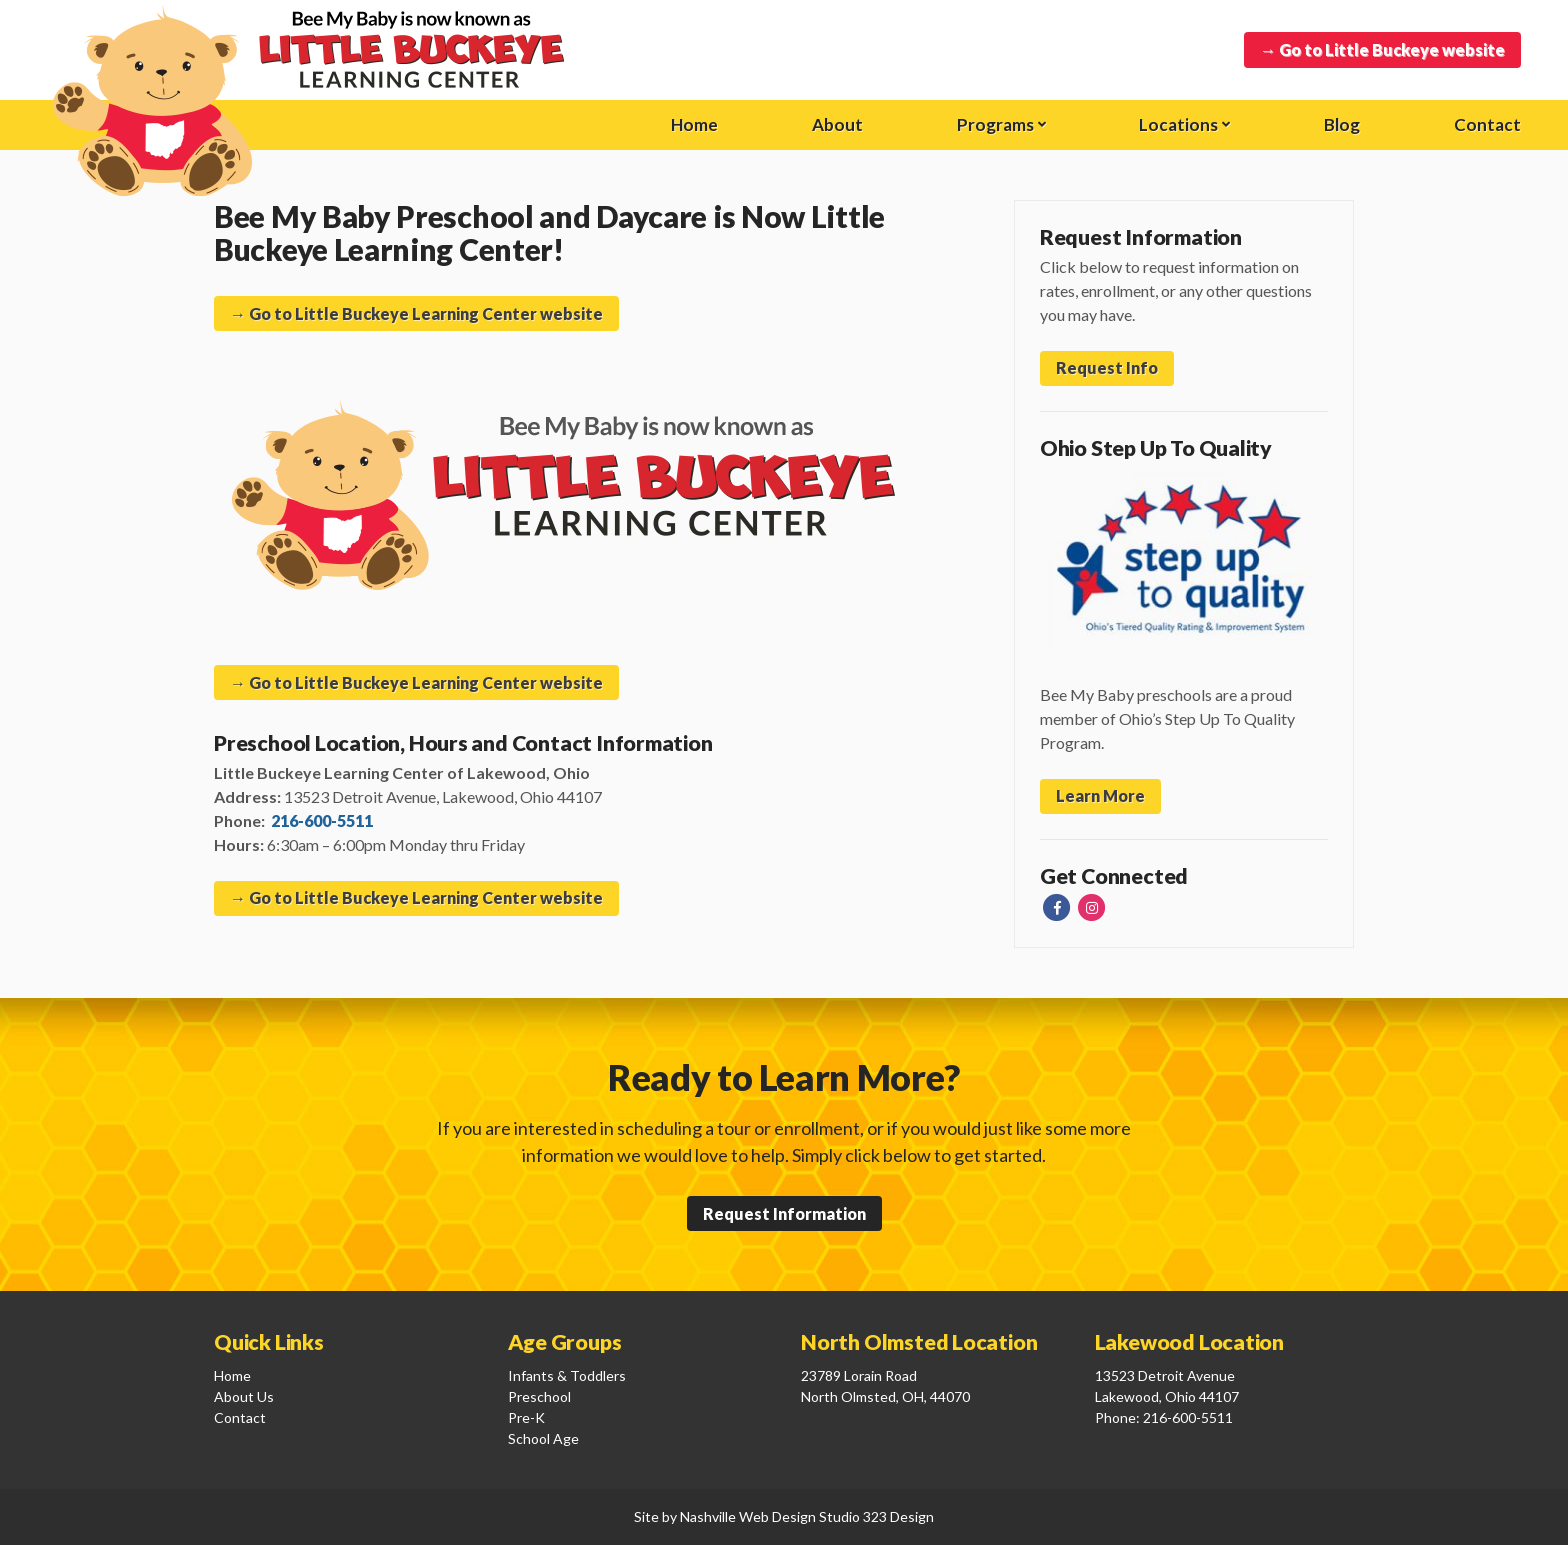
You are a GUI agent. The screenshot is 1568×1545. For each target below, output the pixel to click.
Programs (995, 124)
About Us (244, 1396)
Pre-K (526, 1417)
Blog (1342, 124)
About (837, 124)
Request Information (784, 1213)
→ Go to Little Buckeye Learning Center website (416, 313)
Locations (1178, 124)
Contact (1487, 124)
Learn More (1100, 795)
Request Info (1107, 367)
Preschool (539, 1396)
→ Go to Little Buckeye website (1382, 49)
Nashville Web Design (748, 1516)
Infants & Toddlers (567, 1375)
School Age (543, 1438)
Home (694, 124)
